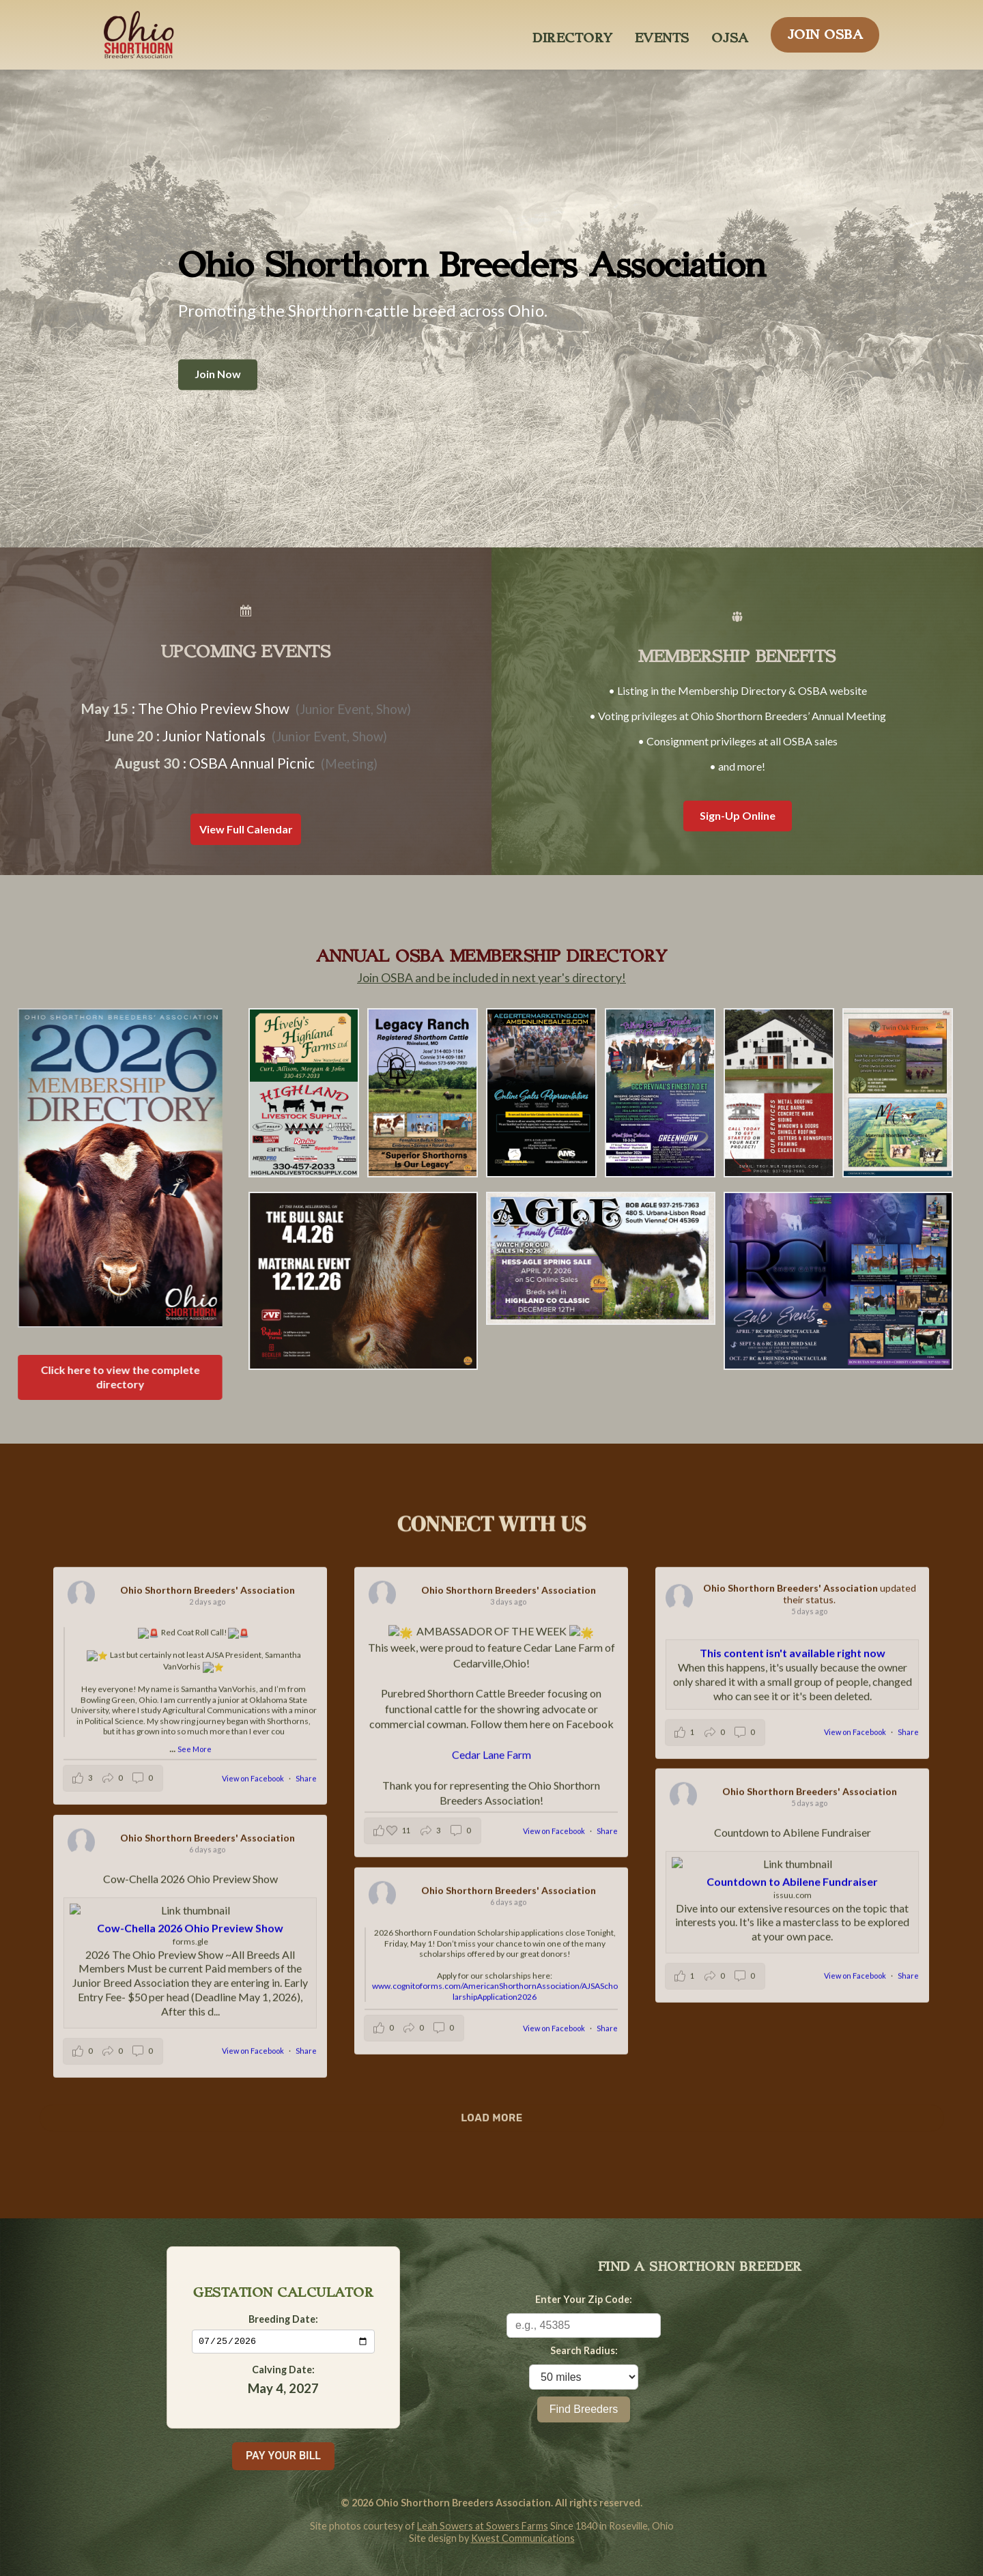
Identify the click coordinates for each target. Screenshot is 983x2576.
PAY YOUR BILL (283, 2455)
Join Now (218, 374)
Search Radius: (584, 2350)
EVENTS (662, 34)
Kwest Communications (523, 2538)
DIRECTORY (572, 34)
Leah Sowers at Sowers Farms (482, 2526)
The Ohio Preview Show (213, 708)
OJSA (730, 34)
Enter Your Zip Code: (583, 2299)
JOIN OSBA (825, 31)
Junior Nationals (214, 735)
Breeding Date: (283, 2318)
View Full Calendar (246, 828)
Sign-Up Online (737, 815)
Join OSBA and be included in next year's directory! (491, 978)
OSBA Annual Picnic (252, 762)
